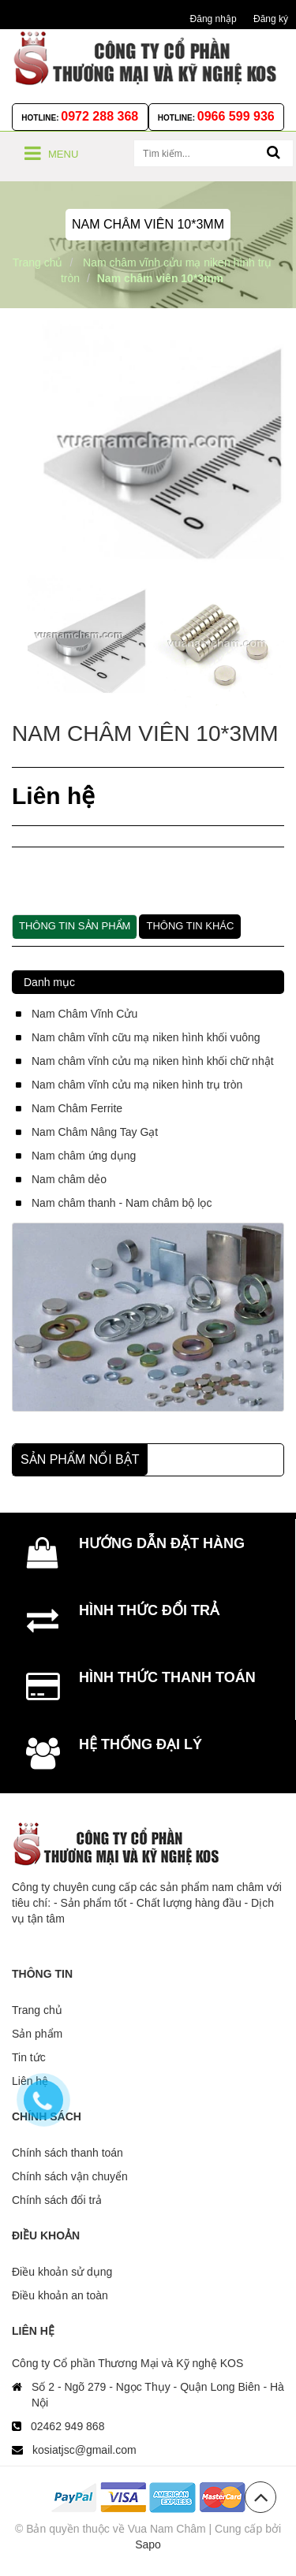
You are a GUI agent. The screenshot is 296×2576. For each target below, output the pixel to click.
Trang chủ (37, 2010)
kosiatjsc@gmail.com (84, 2450)
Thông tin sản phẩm (74, 926)
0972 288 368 (99, 116)
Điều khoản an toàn (60, 2295)
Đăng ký (270, 18)
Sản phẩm (37, 2033)
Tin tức (29, 2057)
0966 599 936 (236, 116)
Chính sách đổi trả (57, 2200)
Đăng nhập (213, 18)
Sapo (148, 2544)
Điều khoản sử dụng (62, 2271)
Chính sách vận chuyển (70, 2176)
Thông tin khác (190, 926)
